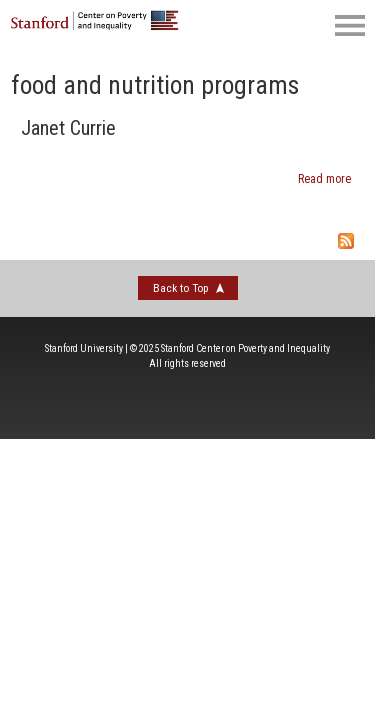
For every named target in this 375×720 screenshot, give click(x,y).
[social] (300, 25)
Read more (324, 179)
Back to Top (180, 288)
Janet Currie (68, 128)
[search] (260, 25)
